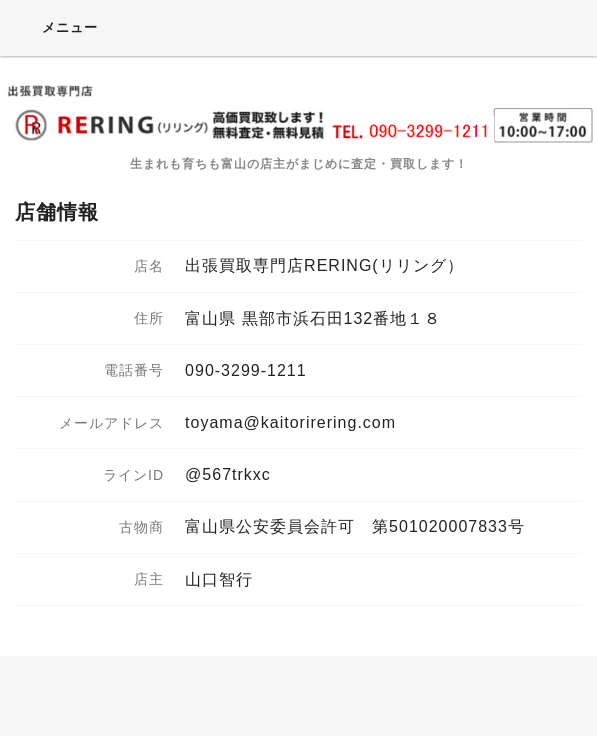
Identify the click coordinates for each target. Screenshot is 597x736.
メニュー (56, 27)
